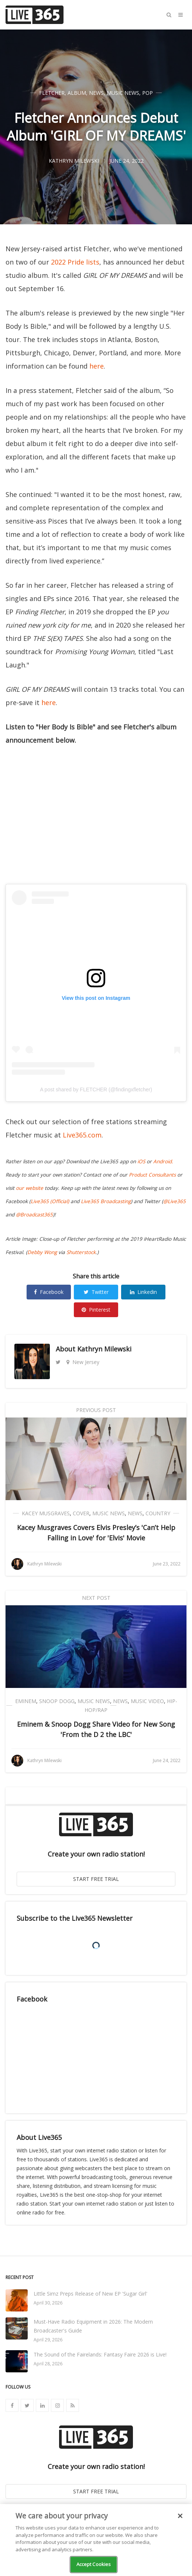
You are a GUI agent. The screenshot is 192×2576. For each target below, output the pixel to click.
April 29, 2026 (48, 2340)
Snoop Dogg (57, 1701)
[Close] (180, 2516)
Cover (81, 1513)
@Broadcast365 (34, 1214)
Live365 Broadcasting (106, 1201)
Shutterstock (81, 1252)
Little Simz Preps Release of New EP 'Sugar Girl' (90, 2293)
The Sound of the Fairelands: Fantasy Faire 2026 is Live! (100, 2354)
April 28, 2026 (48, 2364)
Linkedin (143, 1291)
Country (157, 1513)
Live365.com (82, 1134)
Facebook (49, 1291)
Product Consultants (152, 1174)
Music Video (147, 1701)
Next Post (96, 1597)
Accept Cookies (93, 2564)
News (96, 92)
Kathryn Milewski (104, 1348)
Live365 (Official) (50, 1201)
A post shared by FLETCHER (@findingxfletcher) (96, 1089)
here (96, 366)
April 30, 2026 (48, 2303)
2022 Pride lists (75, 262)
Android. (163, 1161)
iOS (141, 1161)
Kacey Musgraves (46, 1513)
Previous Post (96, 1409)
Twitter (96, 1291)
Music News (123, 92)
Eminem (25, 1701)
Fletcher (52, 92)
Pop (147, 92)
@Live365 (174, 1201)
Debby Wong (42, 1252)
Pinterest (96, 1309)
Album (77, 92)
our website (29, 1188)
